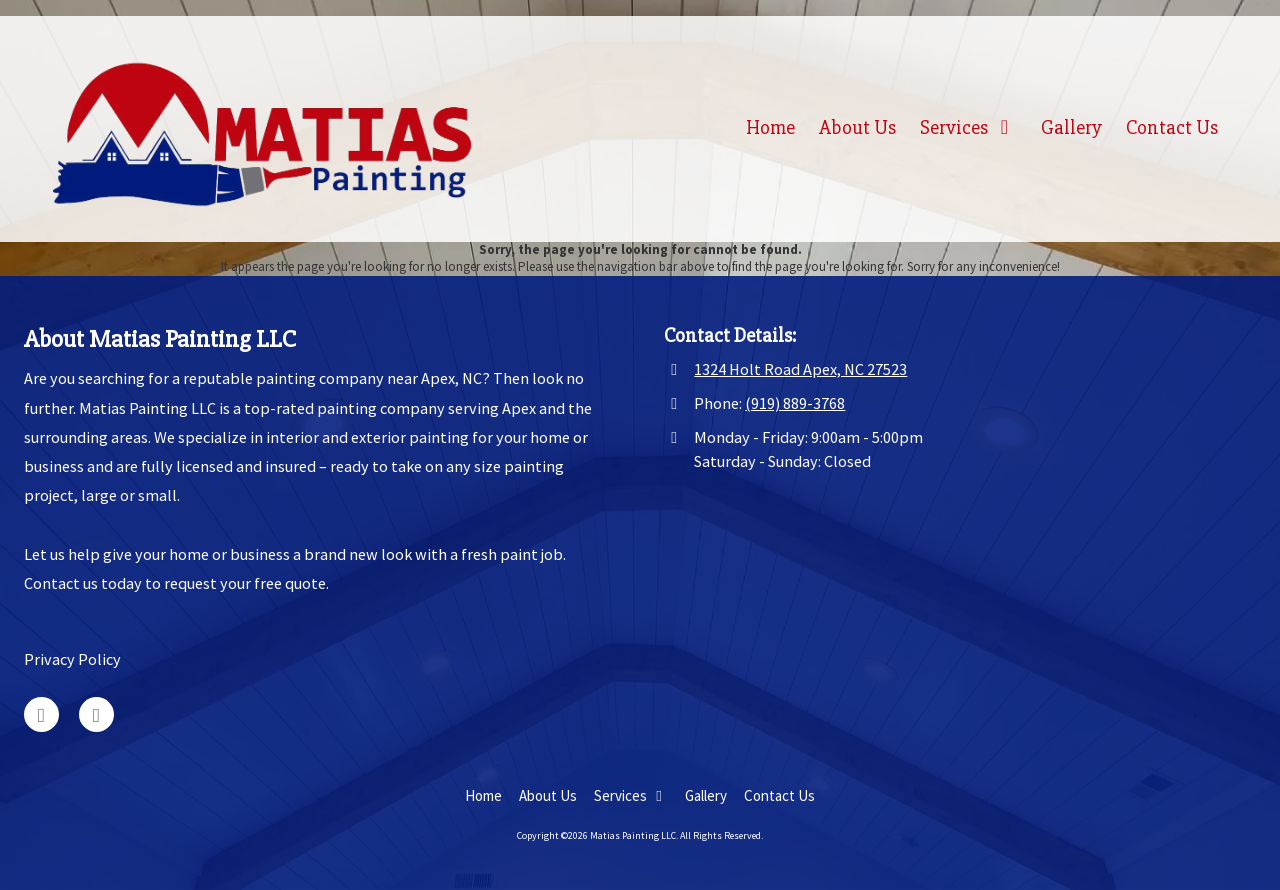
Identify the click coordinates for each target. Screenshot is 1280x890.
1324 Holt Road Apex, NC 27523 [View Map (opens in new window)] (800, 369)
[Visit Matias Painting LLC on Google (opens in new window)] (41, 714)
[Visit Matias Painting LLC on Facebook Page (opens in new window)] (96, 714)
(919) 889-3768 (795, 403)
